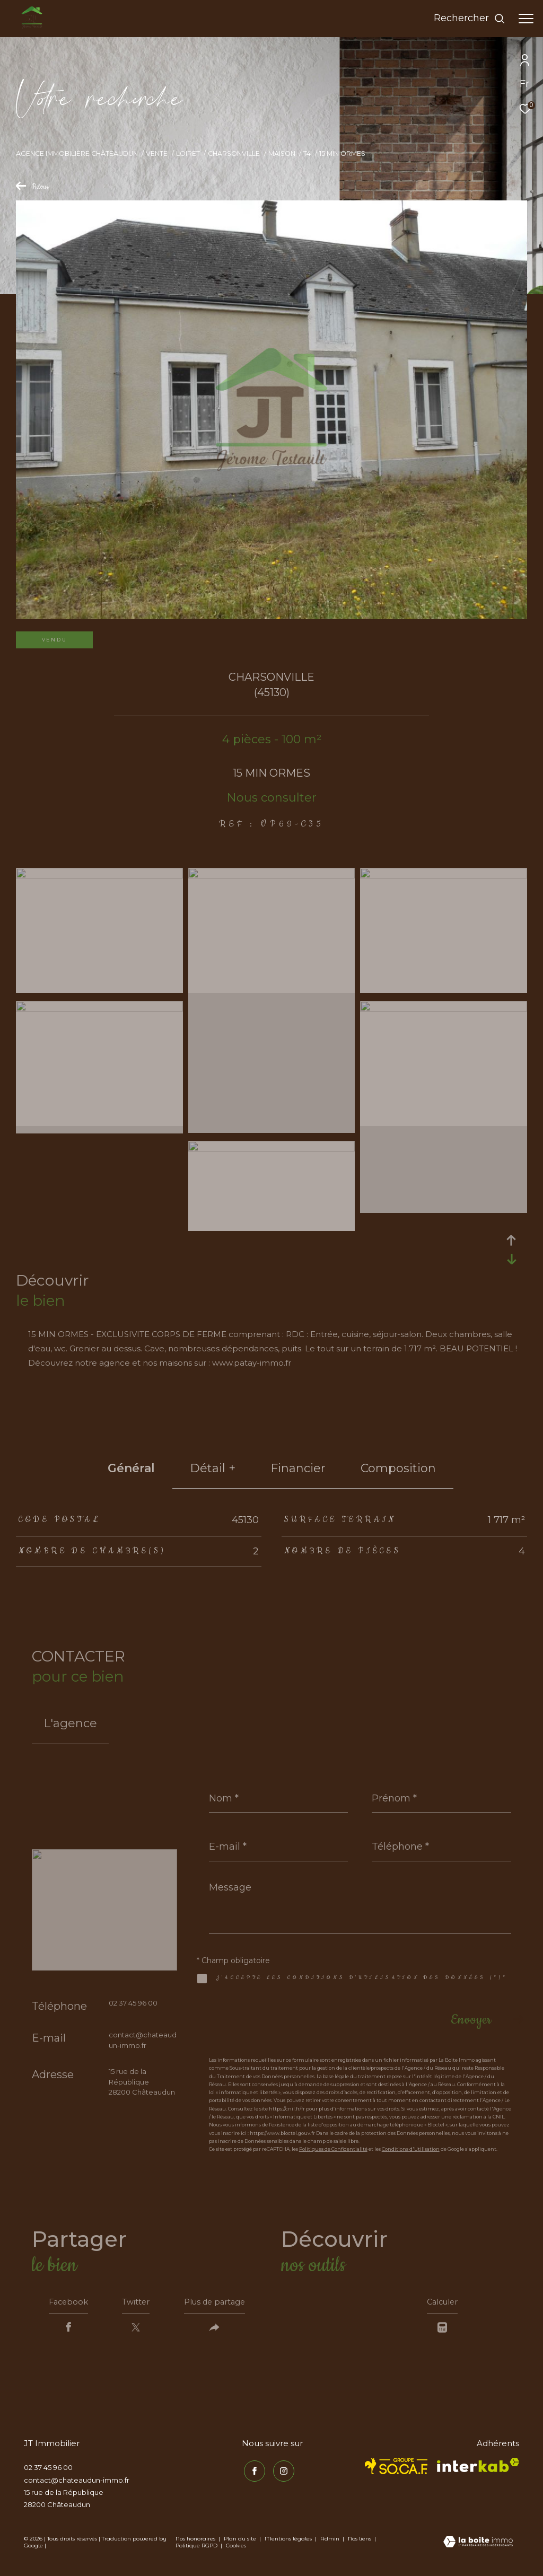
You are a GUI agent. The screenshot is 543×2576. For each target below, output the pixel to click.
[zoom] (99, 876)
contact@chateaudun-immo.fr (76, 2483)
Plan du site (241, 2541)
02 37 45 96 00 (133, 2003)
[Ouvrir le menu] (526, 18)
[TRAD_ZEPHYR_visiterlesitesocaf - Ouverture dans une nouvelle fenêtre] (396, 2469)
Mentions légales (289, 2541)
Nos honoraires (195, 2541)
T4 (307, 153)
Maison (281, 153)
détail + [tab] (212, 1468)
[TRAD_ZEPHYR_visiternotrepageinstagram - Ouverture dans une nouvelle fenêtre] (281, 2472)
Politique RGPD (196, 2548)
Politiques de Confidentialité (333, 2149)
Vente (157, 153)
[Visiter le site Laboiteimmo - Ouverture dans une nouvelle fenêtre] (478, 2545)
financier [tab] (298, 1468)
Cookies (236, 2549)
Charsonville (234, 153)
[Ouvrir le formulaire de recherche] (469, 19)
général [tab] (131, 1468)
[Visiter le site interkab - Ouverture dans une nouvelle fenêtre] (478, 2468)
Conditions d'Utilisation (411, 2149)
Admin (330, 2541)
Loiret (188, 153)
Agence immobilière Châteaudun (77, 153)
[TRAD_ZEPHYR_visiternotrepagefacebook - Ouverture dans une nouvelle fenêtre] (252, 2472)
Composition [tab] (398, 1468)
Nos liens (360, 2541)
